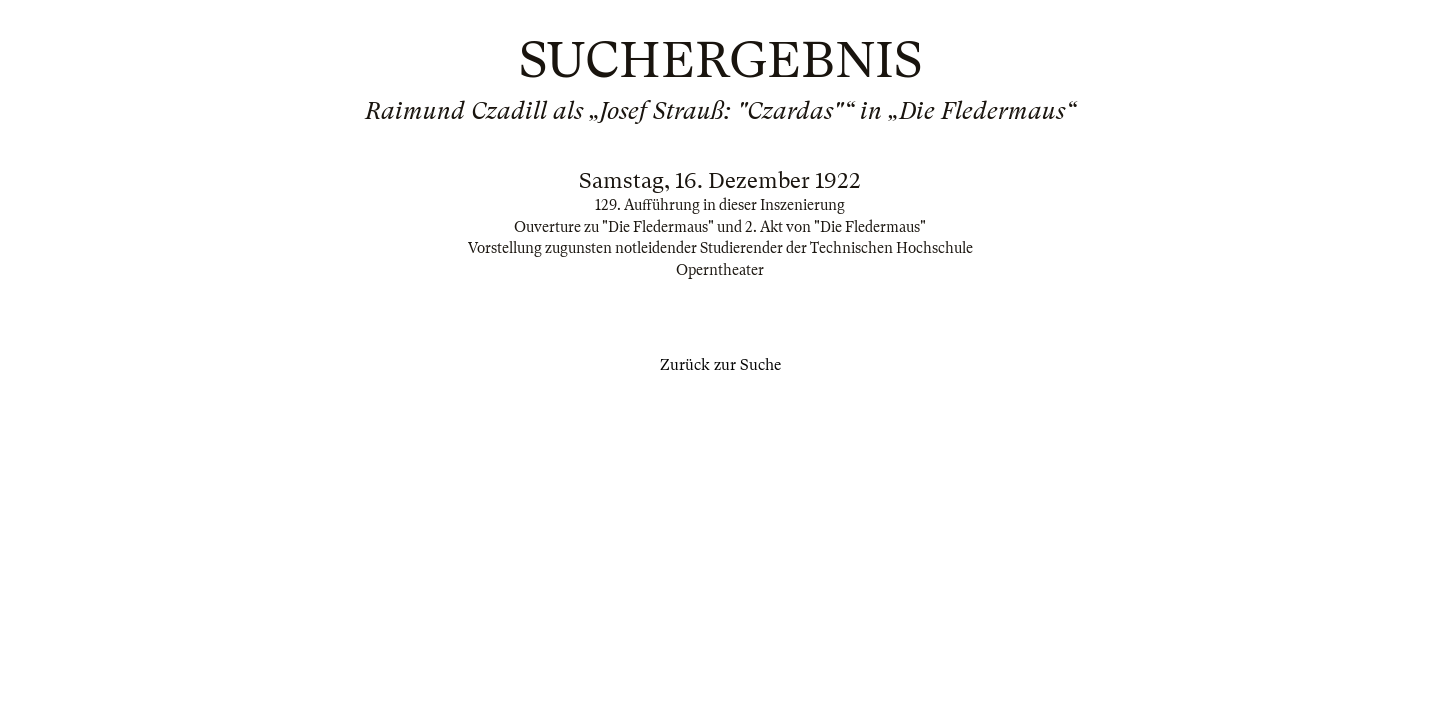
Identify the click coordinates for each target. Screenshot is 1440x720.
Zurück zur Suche (720, 365)
